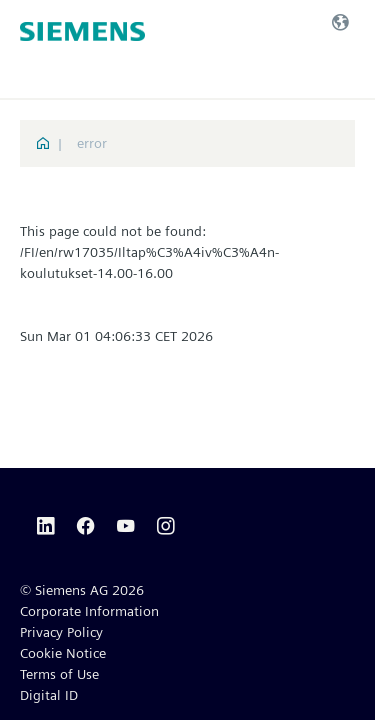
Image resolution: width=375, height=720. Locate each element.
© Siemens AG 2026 (82, 590)
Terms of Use (59, 674)
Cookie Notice (63, 653)
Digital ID (49, 695)
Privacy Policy (61, 632)
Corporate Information (89, 611)
